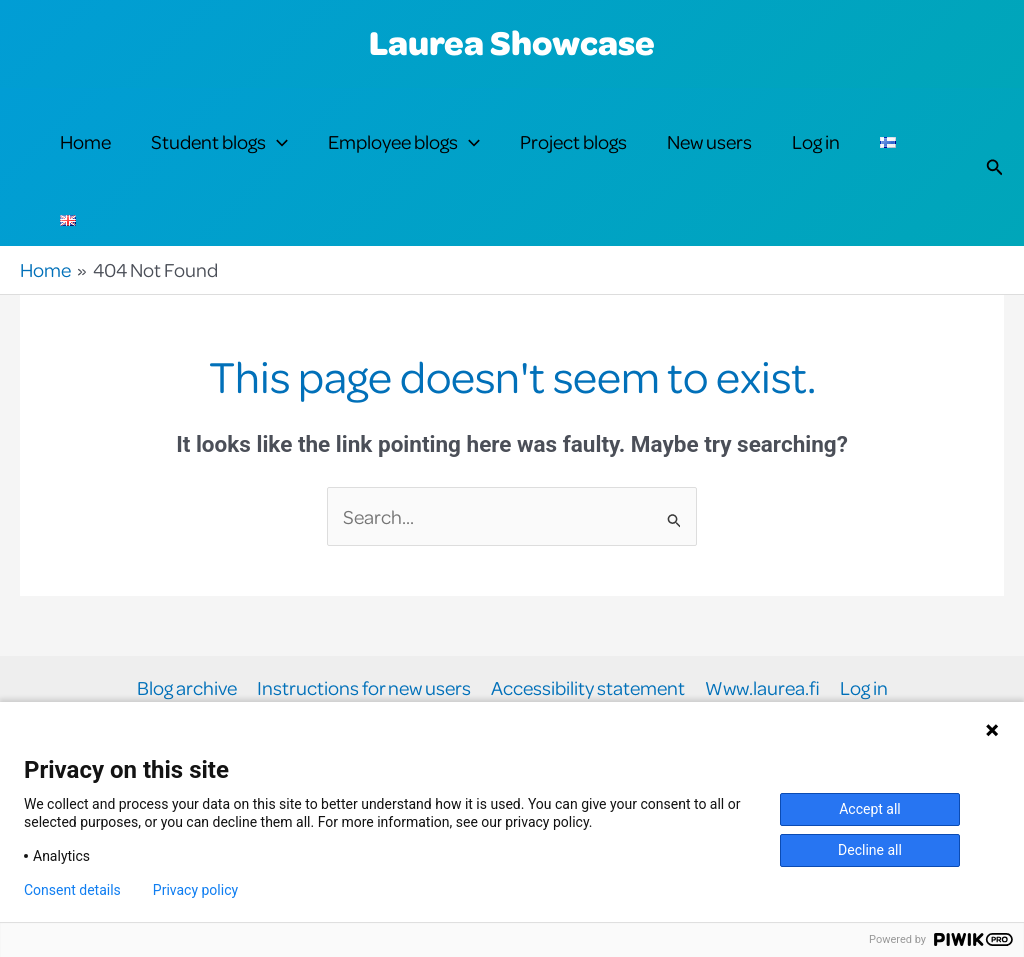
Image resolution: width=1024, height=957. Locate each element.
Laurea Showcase (512, 42)
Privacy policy (195, 890)
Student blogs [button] (219, 142)
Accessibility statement (588, 688)
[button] (277, 142)
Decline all (870, 850)
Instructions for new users (364, 688)
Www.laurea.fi (762, 688)
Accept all (870, 809)
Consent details (72, 890)
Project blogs (573, 141)
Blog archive (187, 688)
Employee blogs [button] (404, 142)
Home (85, 141)
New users (709, 141)
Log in (816, 141)
